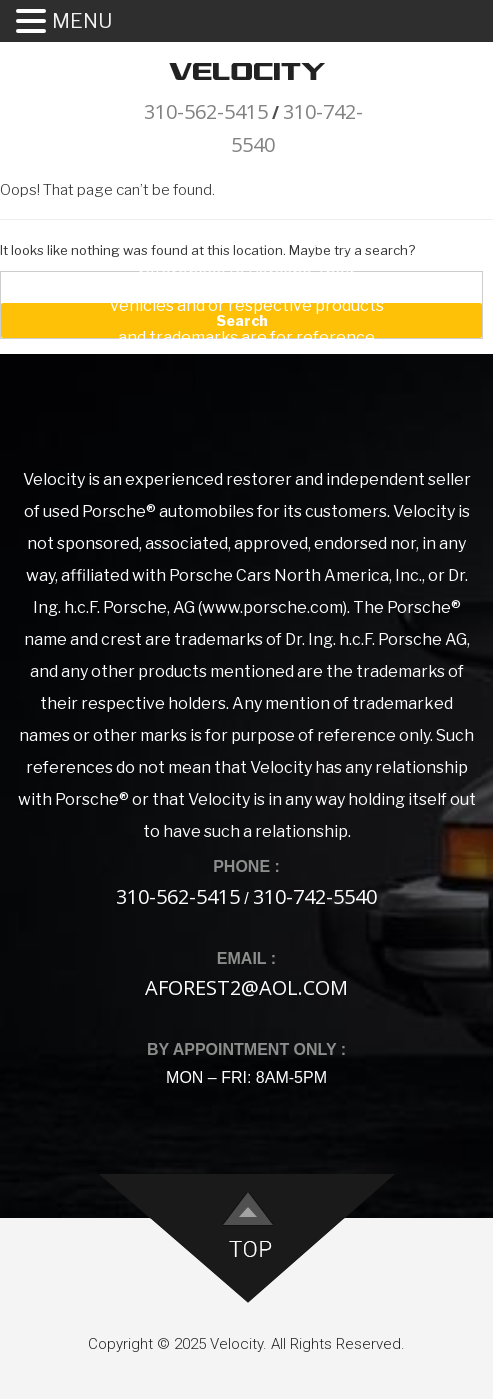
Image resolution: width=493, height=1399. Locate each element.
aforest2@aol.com (246, 987)
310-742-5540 (315, 896)
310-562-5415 (206, 111)
